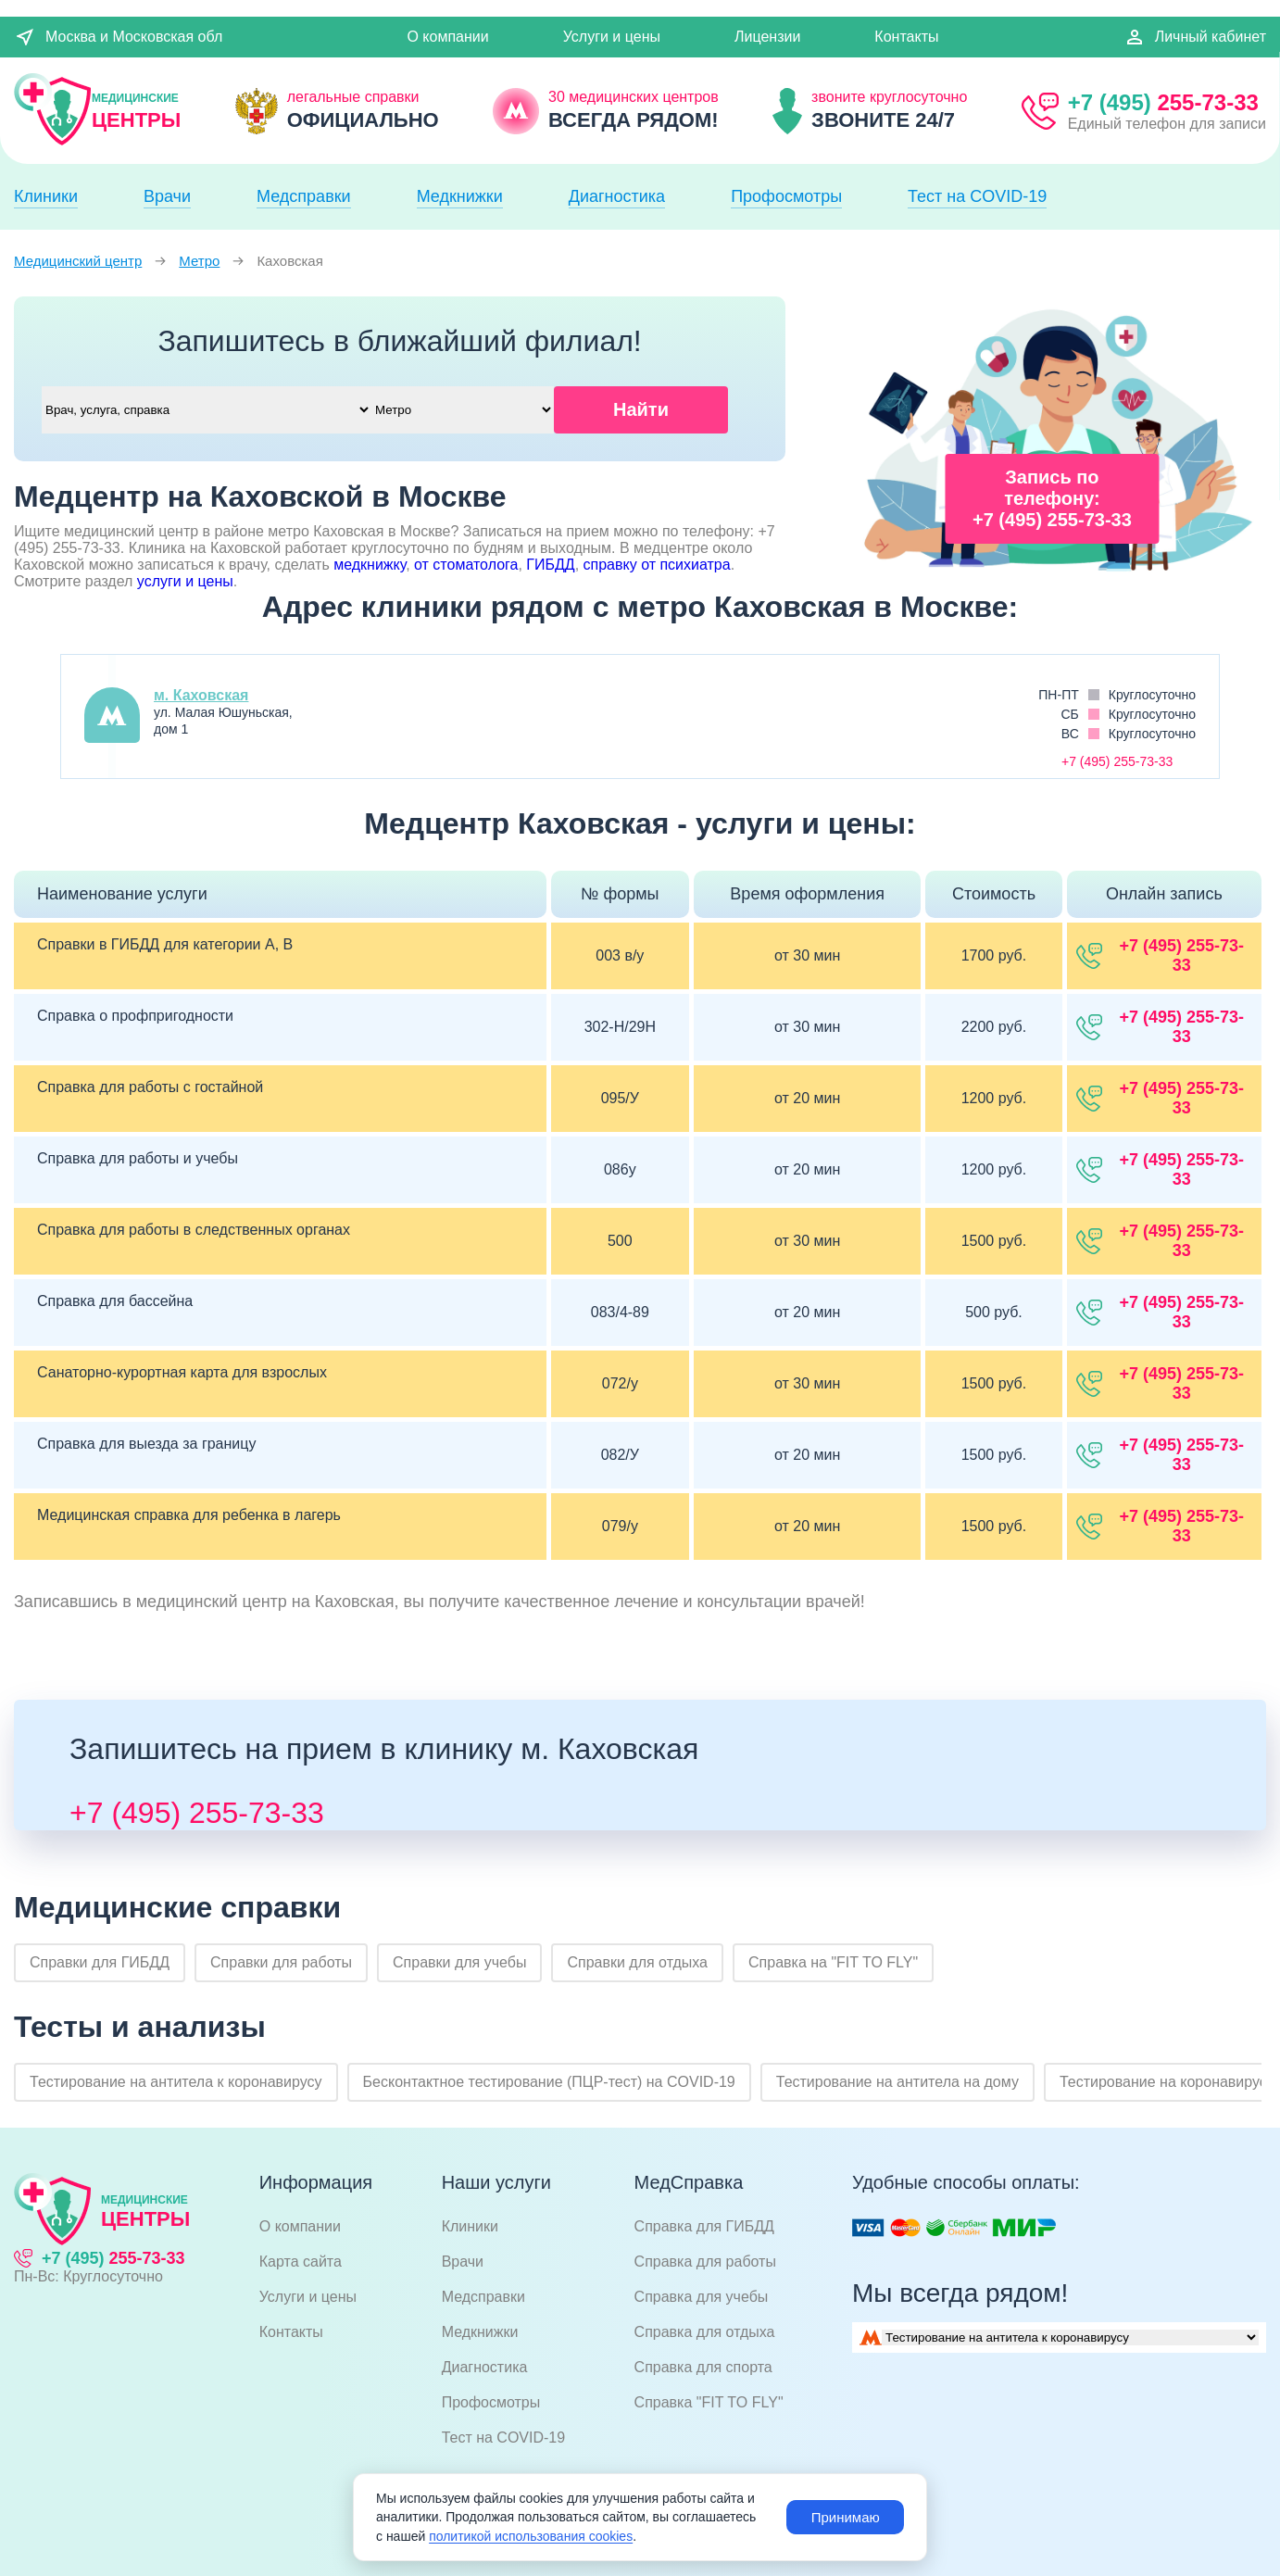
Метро (199, 261)
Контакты (906, 36)
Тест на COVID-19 (977, 196)
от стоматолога (466, 564)
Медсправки (304, 196)
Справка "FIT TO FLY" (709, 2402)
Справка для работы (705, 2261)
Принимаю (843, 2517)
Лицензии (767, 36)
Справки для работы (281, 1962)
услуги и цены (185, 581)
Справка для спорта (703, 2367)
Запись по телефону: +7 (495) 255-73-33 (1052, 498)
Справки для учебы (459, 1962)
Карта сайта (300, 2261)
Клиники (46, 196)
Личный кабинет (1194, 37)
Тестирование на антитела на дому (897, 2082)
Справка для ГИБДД (704, 2226)
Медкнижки (460, 196)
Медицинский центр (78, 261)
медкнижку (369, 564)
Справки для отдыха (637, 1962)
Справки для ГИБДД (99, 1962)
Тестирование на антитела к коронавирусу (176, 2082)
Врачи (167, 196)
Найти (641, 409)
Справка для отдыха (704, 2332)
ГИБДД (550, 564)
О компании (447, 36)
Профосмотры (786, 196)
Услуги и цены (611, 36)
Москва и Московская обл (118, 37)
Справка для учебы (701, 2297)
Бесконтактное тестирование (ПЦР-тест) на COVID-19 (549, 2082)
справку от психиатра (657, 564)
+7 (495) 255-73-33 (196, 1812)
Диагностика (617, 196)
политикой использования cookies (531, 2536)
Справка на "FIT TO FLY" (833, 1962)
